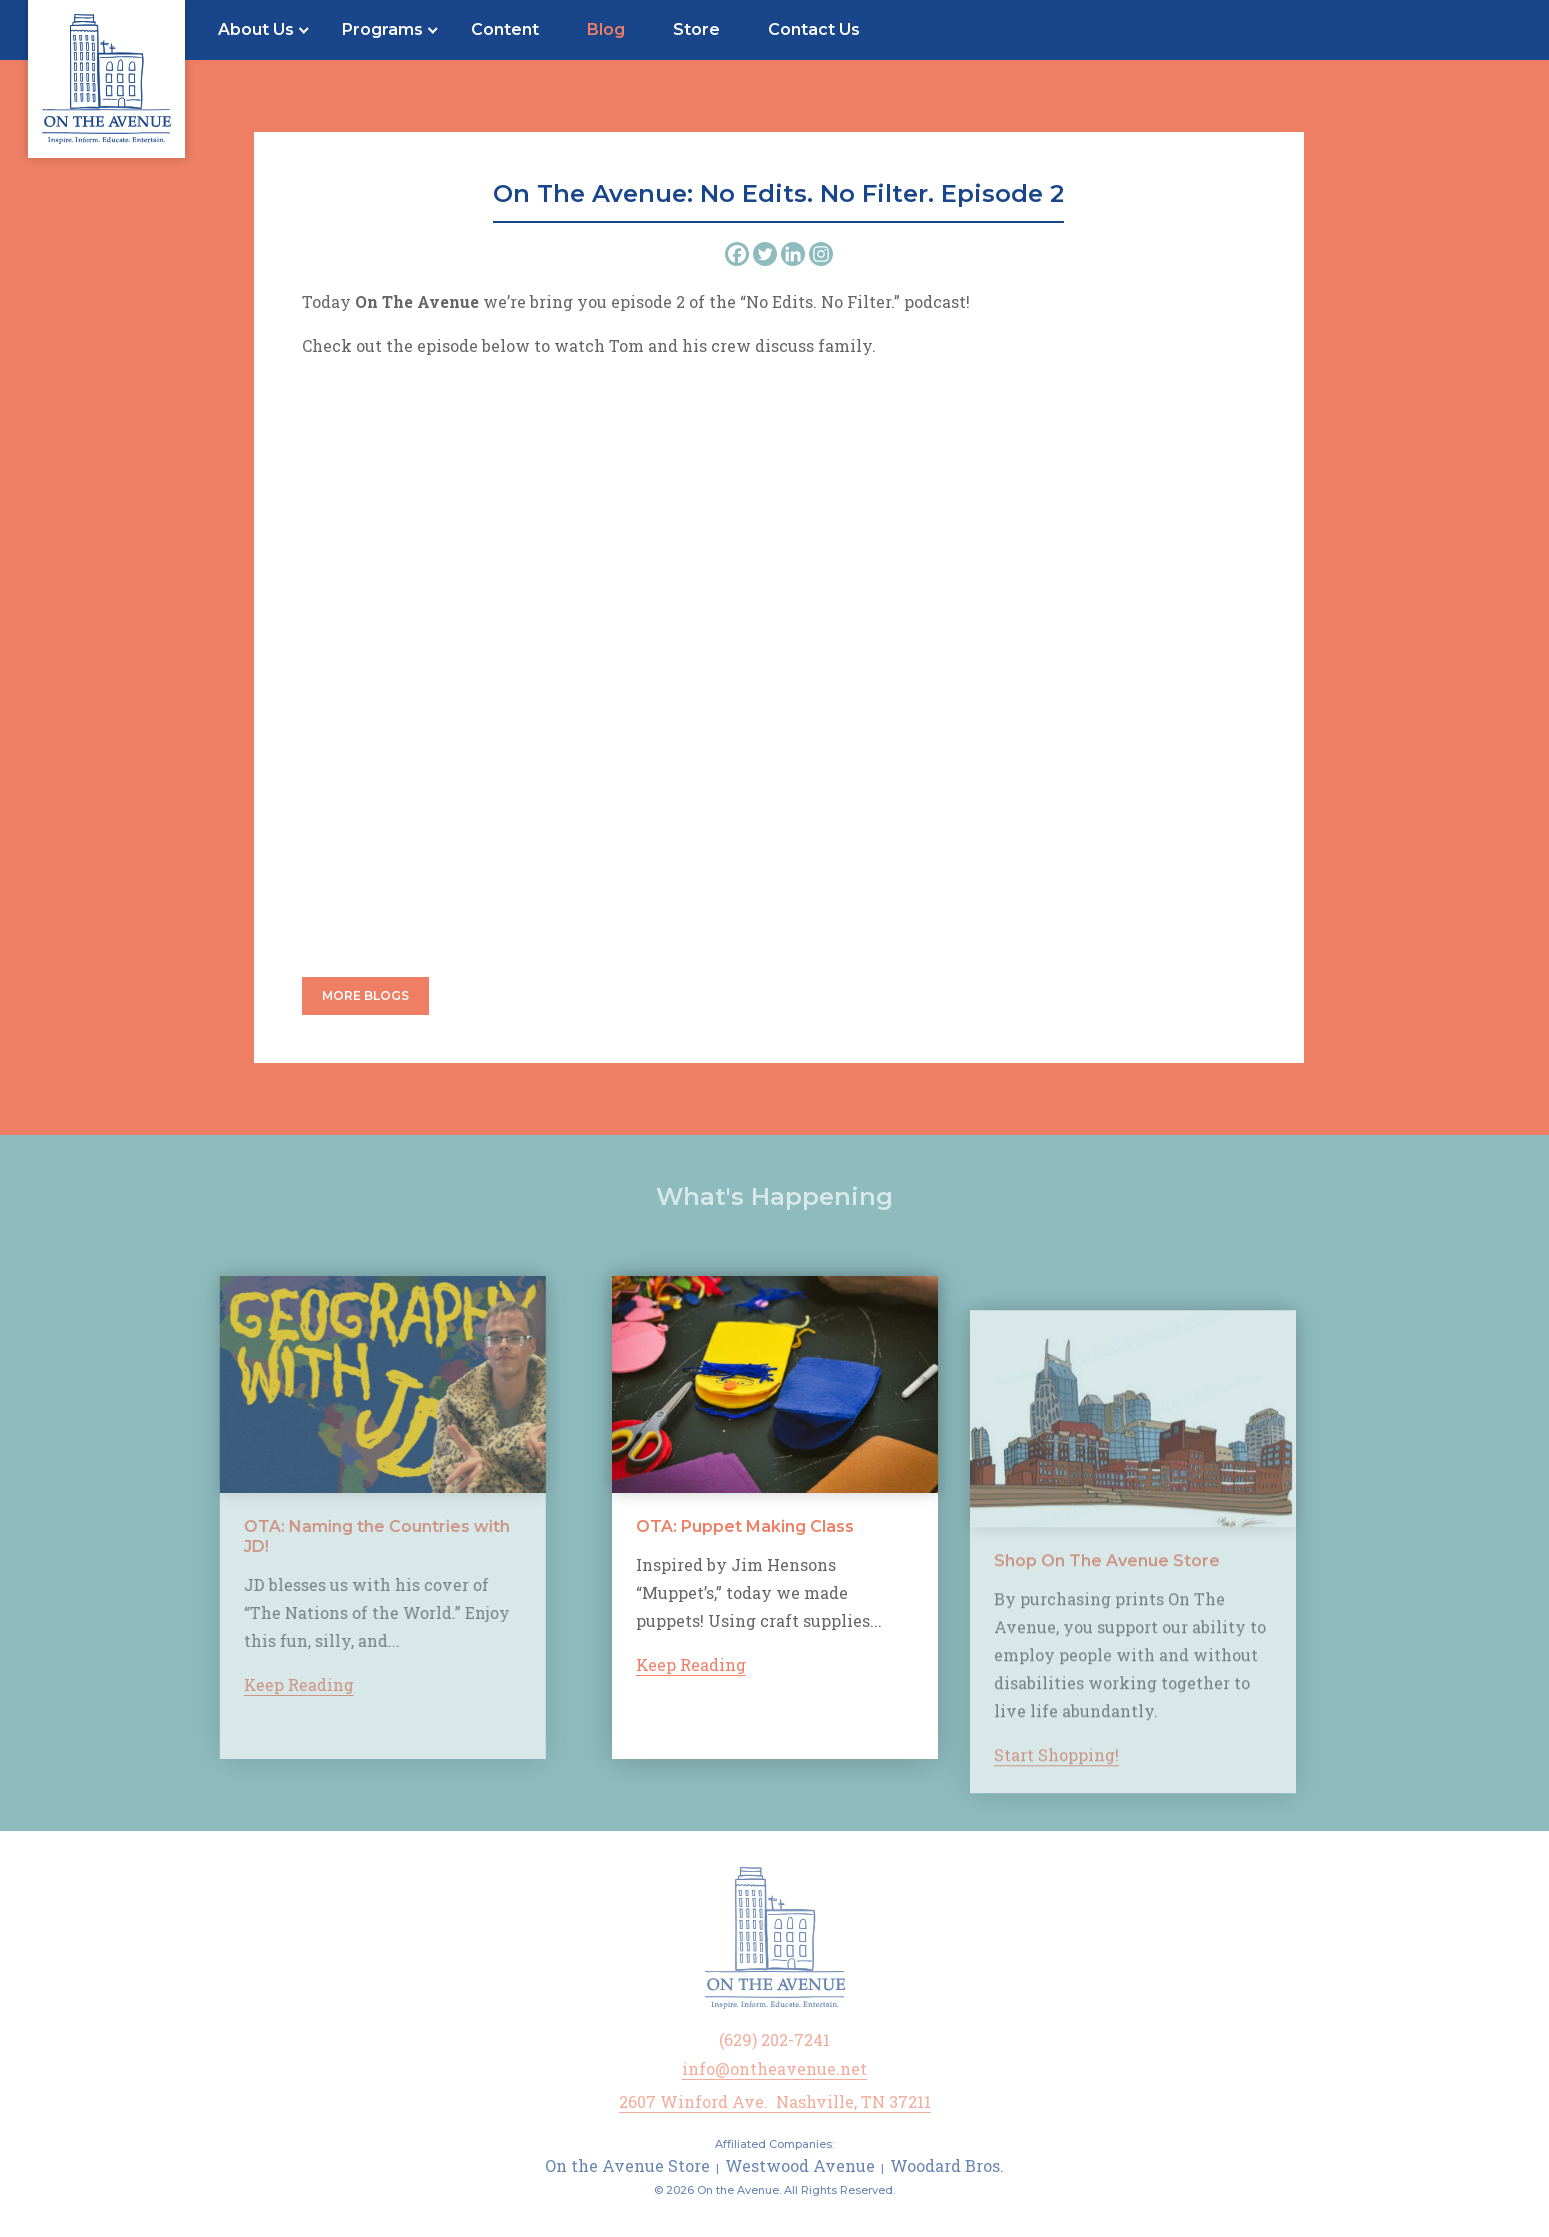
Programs (382, 29)
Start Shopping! (1056, 1783)
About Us (256, 29)
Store (696, 29)
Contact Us (814, 29)
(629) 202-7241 (774, 2039)
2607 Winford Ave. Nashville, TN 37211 (775, 2101)
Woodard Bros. (947, 2165)
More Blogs (365, 995)
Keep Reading (270, 1684)
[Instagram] (821, 254)
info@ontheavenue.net (774, 2068)
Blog (606, 29)
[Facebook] (737, 254)
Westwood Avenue (800, 2165)
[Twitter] (765, 254)
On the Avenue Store (627, 2165)
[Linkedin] (793, 254)
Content (505, 29)
